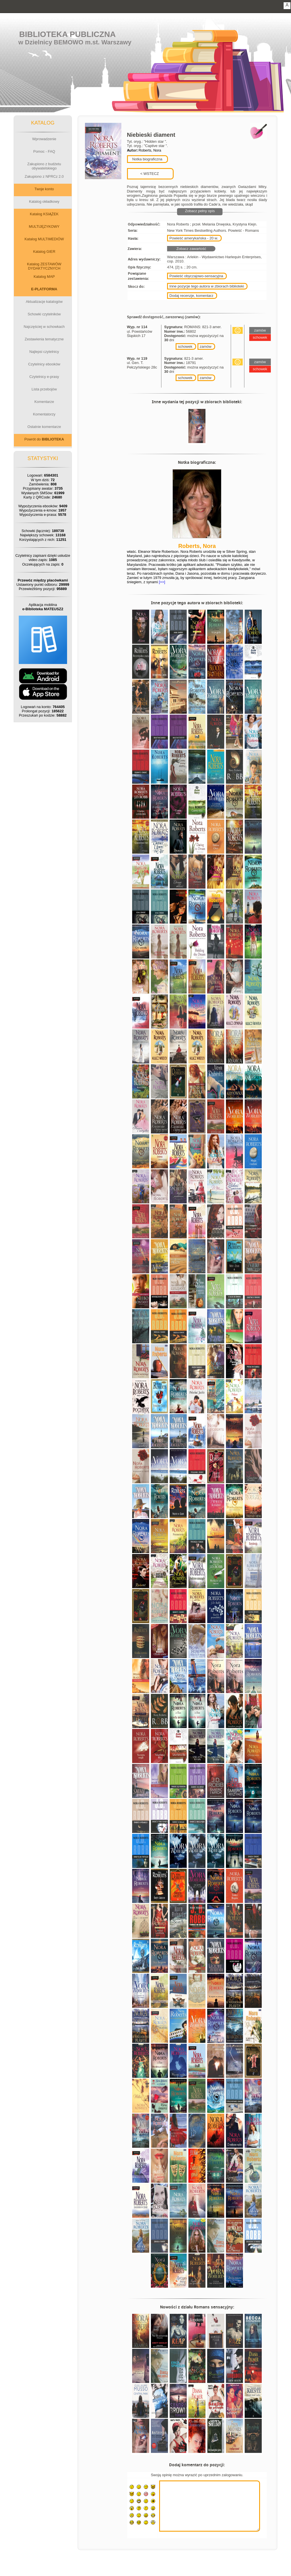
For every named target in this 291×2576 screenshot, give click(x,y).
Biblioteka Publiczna (67, 34)
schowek (185, 346)
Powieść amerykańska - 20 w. (193, 238)
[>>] (161, 582)
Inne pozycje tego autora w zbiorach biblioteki (206, 286)
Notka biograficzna (147, 159)
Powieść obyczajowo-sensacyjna (196, 276)
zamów (205, 346)
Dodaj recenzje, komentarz (191, 295)
